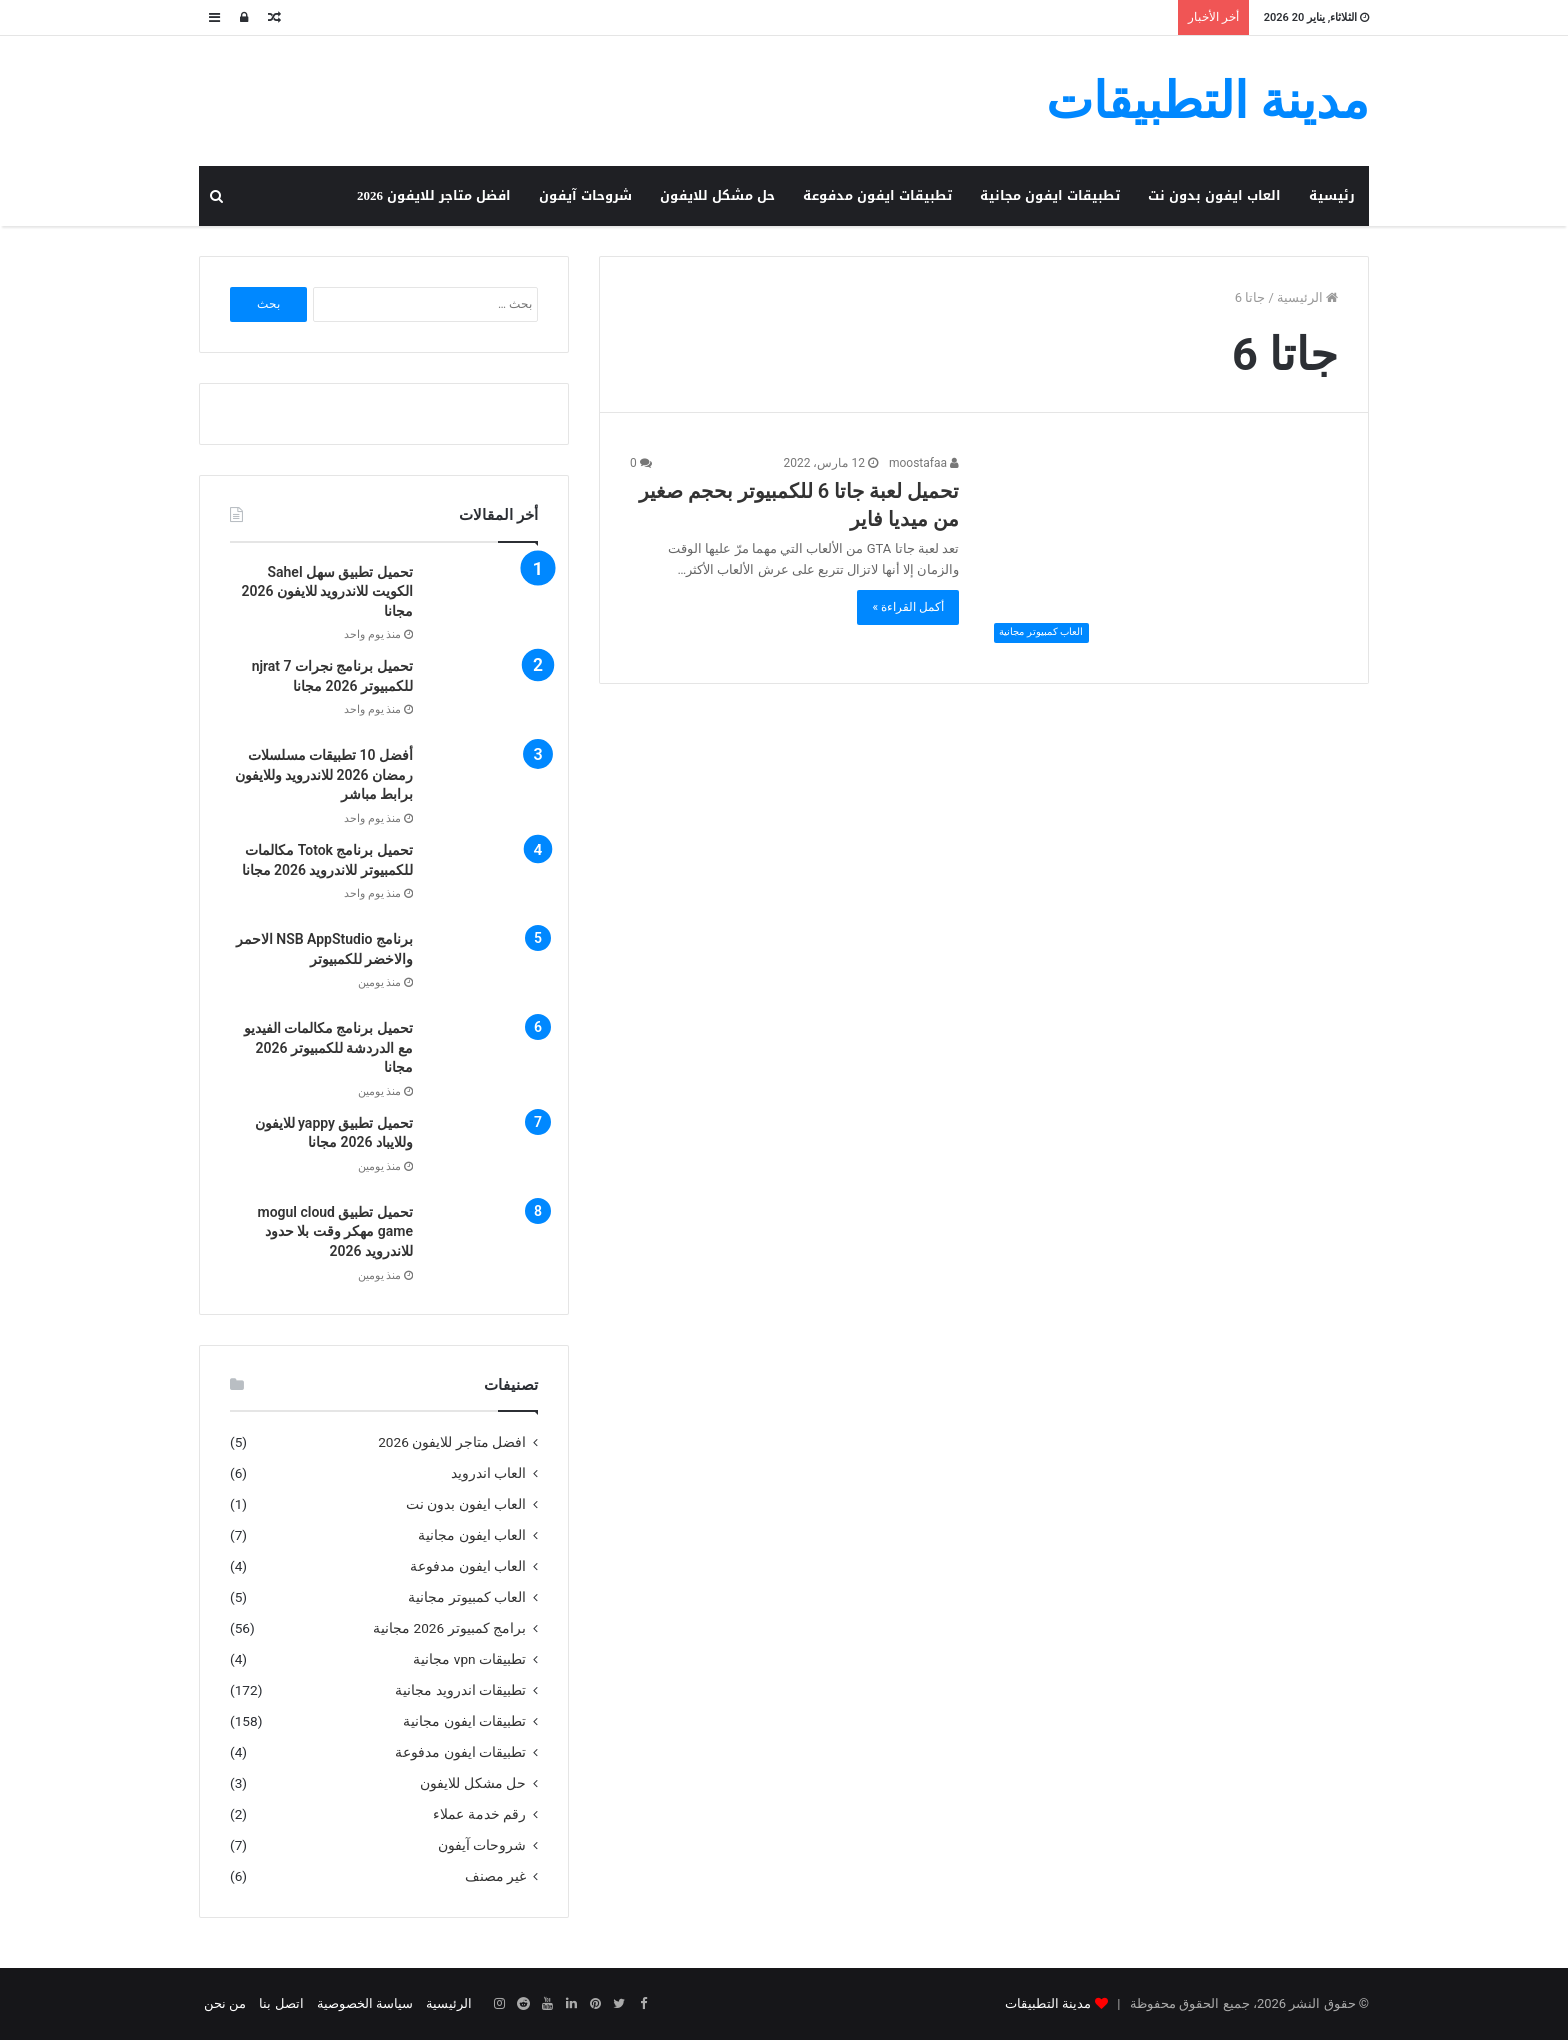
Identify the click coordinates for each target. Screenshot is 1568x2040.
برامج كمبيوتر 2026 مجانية (449, 1628)
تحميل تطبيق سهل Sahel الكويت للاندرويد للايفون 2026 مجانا (327, 591)
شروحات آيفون (585, 195)
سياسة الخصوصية (365, 2003)
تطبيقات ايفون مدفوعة (877, 195)
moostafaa (924, 463)
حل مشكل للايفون (717, 195)
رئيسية (1332, 195)
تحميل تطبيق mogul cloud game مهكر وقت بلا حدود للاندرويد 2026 (335, 1231)
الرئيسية (1307, 297)
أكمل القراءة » (908, 607)
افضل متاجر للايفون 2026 (434, 195)
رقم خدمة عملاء (479, 1814)
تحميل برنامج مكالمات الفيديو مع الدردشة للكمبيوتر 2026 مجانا (328, 1047)
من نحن (225, 2003)
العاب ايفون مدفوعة (468, 1566)
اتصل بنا (281, 2003)
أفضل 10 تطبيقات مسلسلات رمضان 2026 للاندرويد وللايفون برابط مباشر (324, 774)
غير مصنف (495, 1876)
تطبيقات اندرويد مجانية (460, 1690)
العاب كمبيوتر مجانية (467, 1597)
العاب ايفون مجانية (472, 1535)
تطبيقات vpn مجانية (469, 1659)
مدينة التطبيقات (1048, 2003)
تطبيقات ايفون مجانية (1050, 195)
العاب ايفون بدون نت (1214, 195)
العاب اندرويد (488, 1473)
